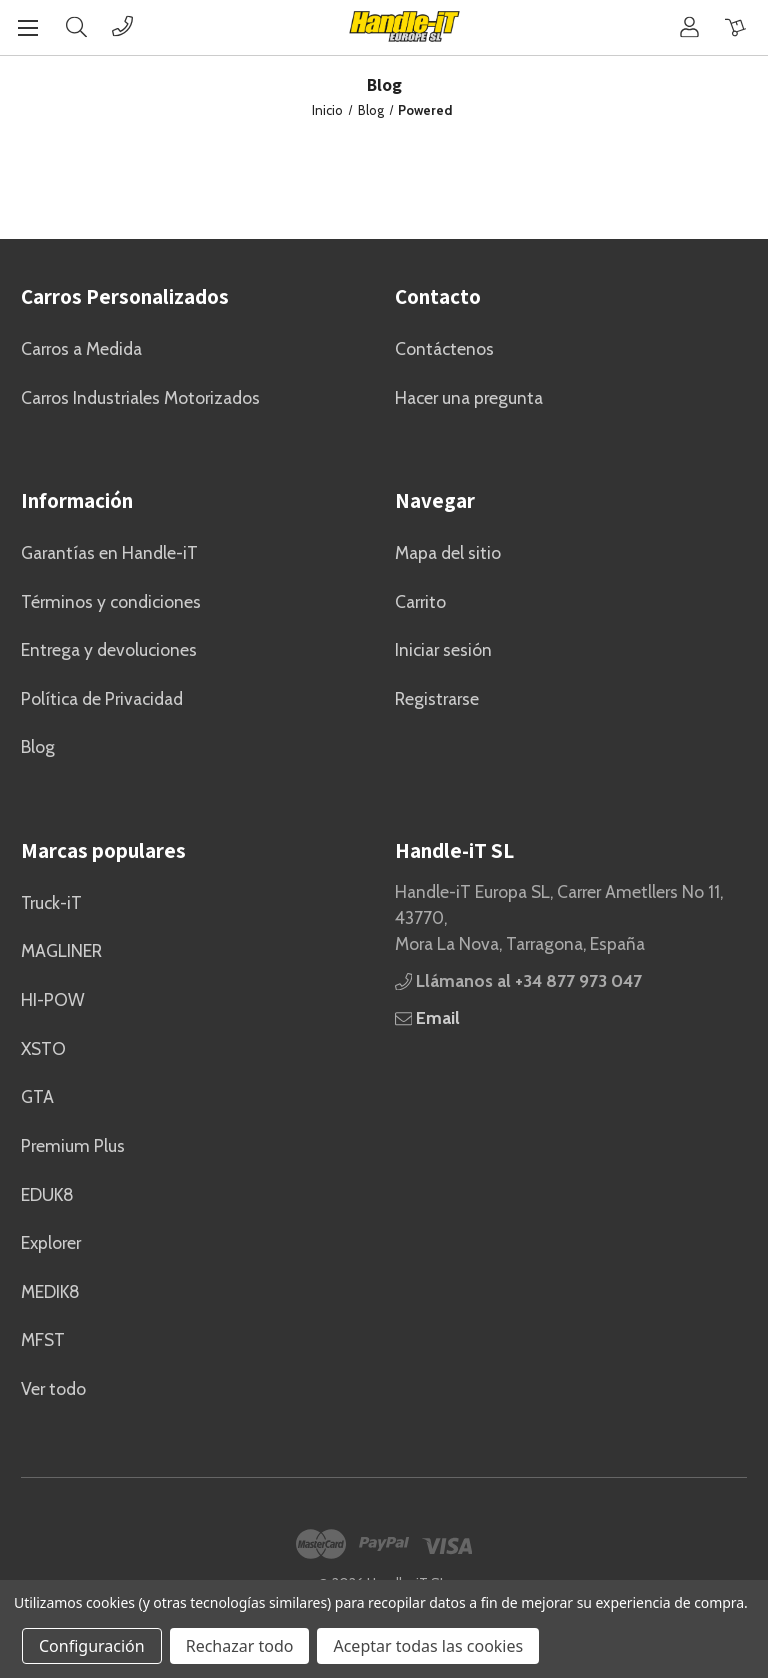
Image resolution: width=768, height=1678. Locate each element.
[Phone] (122, 26)
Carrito (420, 601)
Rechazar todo (240, 1646)
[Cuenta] (689, 26)
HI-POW (53, 999)
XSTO (43, 1048)
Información (77, 500)
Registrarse (437, 698)
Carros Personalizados (125, 296)
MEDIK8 (50, 1291)
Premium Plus (73, 1145)
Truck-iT (51, 902)
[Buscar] (76, 26)
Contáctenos (444, 348)
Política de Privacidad (102, 698)
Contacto (438, 296)
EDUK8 (47, 1194)
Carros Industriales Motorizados (140, 397)
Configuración (92, 1646)
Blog (38, 746)
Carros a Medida (81, 348)
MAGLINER (61, 950)
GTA (37, 1096)
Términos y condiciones (111, 601)
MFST (43, 1339)
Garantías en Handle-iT (109, 552)
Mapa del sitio (448, 552)
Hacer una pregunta (469, 397)
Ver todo (53, 1388)
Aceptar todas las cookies (428, 1646)
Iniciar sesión (443, 649)
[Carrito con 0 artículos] (735, 26)
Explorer (51, 1242)
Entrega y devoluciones (109, 649)
